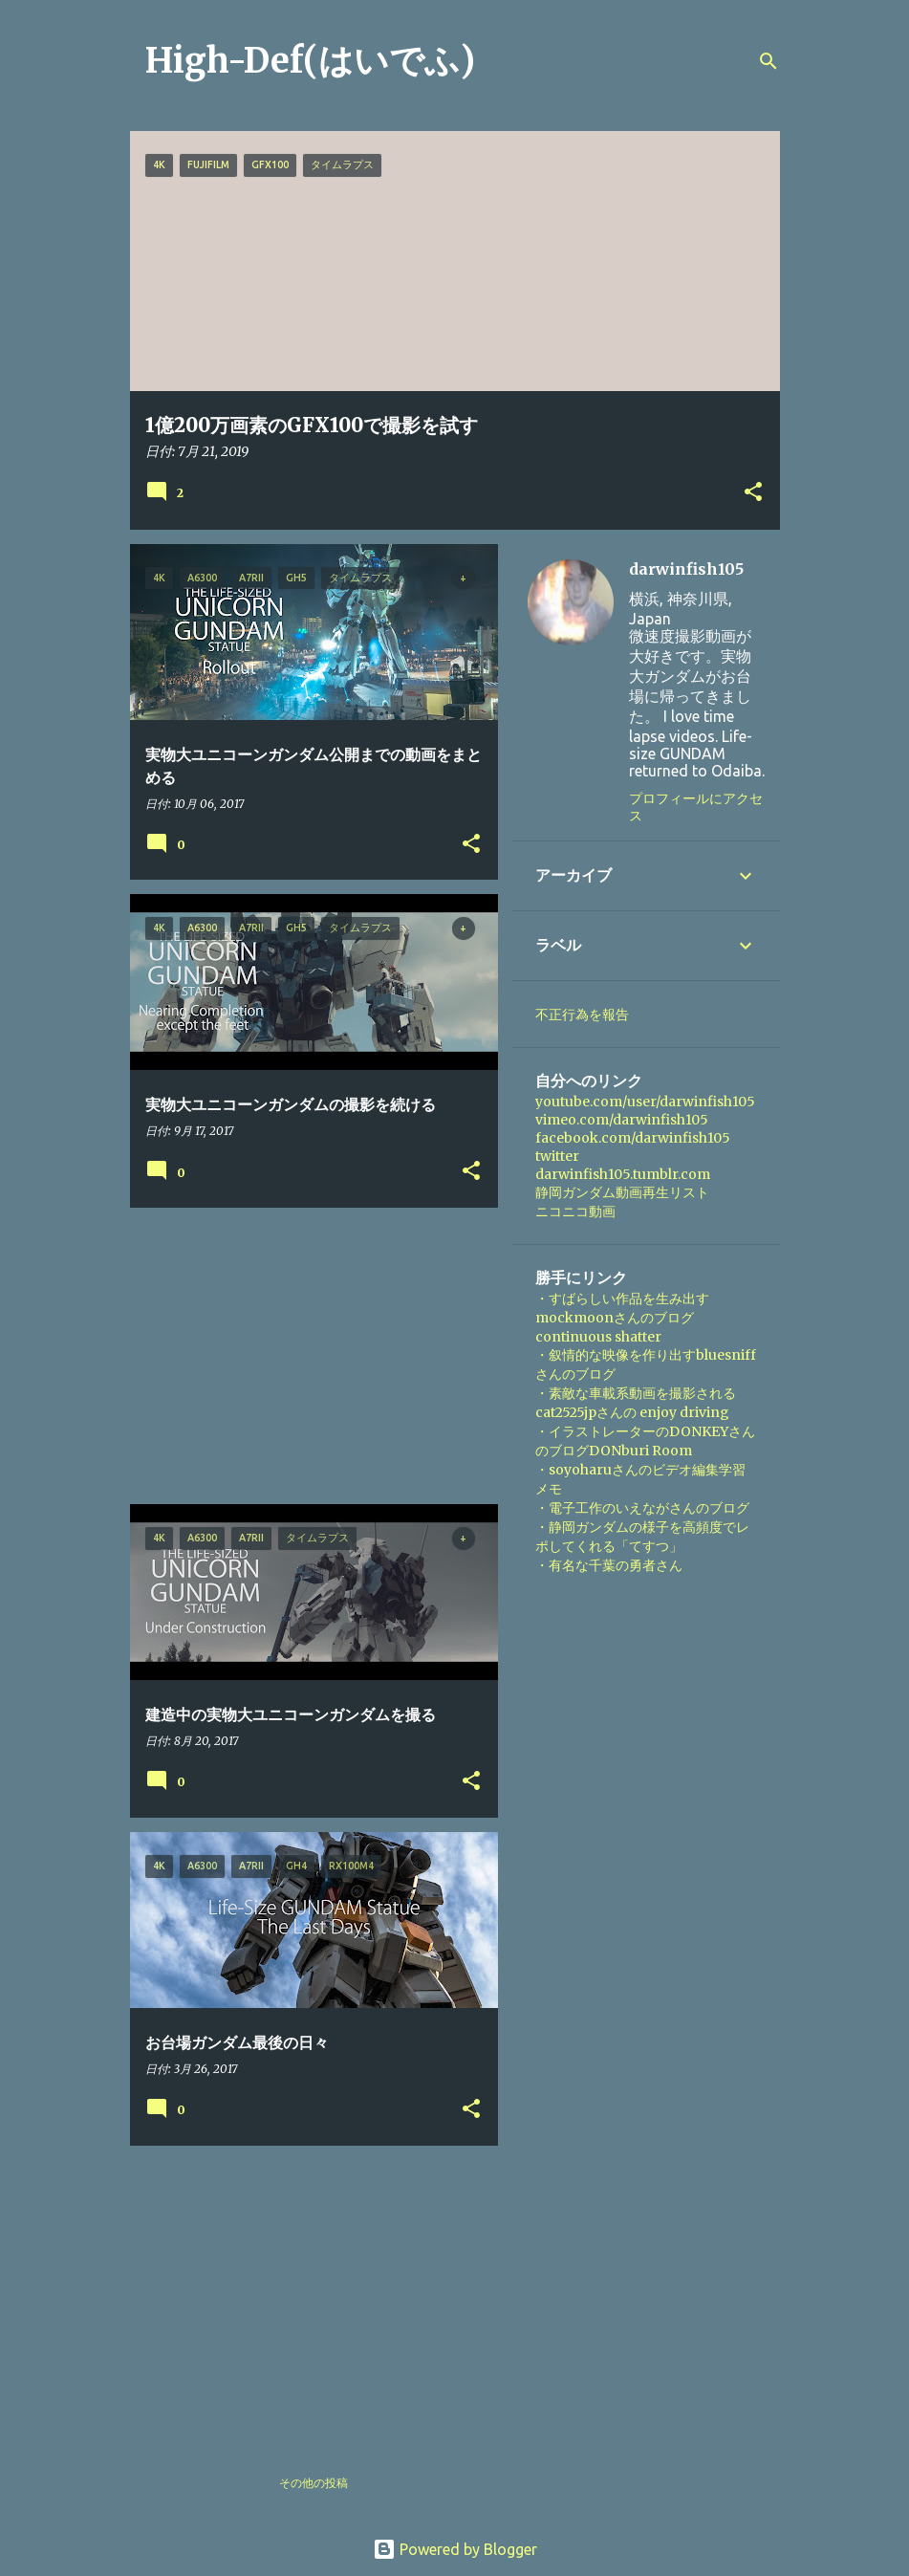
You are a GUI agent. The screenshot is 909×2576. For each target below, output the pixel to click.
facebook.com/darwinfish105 (632, 1137)
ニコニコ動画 (575, 1211)
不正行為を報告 (582, 1014)
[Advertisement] (307, 1356)
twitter (557, 1156)
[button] (753, 493)
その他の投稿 (313, 2483)
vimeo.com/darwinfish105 (621, 1119)
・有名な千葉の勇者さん (608, 1565)
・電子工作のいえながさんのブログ (642, 1508)
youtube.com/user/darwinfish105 (645, 1101)
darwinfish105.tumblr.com (622, 1174)
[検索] (768, 61)
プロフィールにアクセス (696, 807)
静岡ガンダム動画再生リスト (622, 1192)
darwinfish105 (686, 569)
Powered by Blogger (455, 2549)
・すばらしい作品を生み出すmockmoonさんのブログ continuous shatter (622, 1317)
